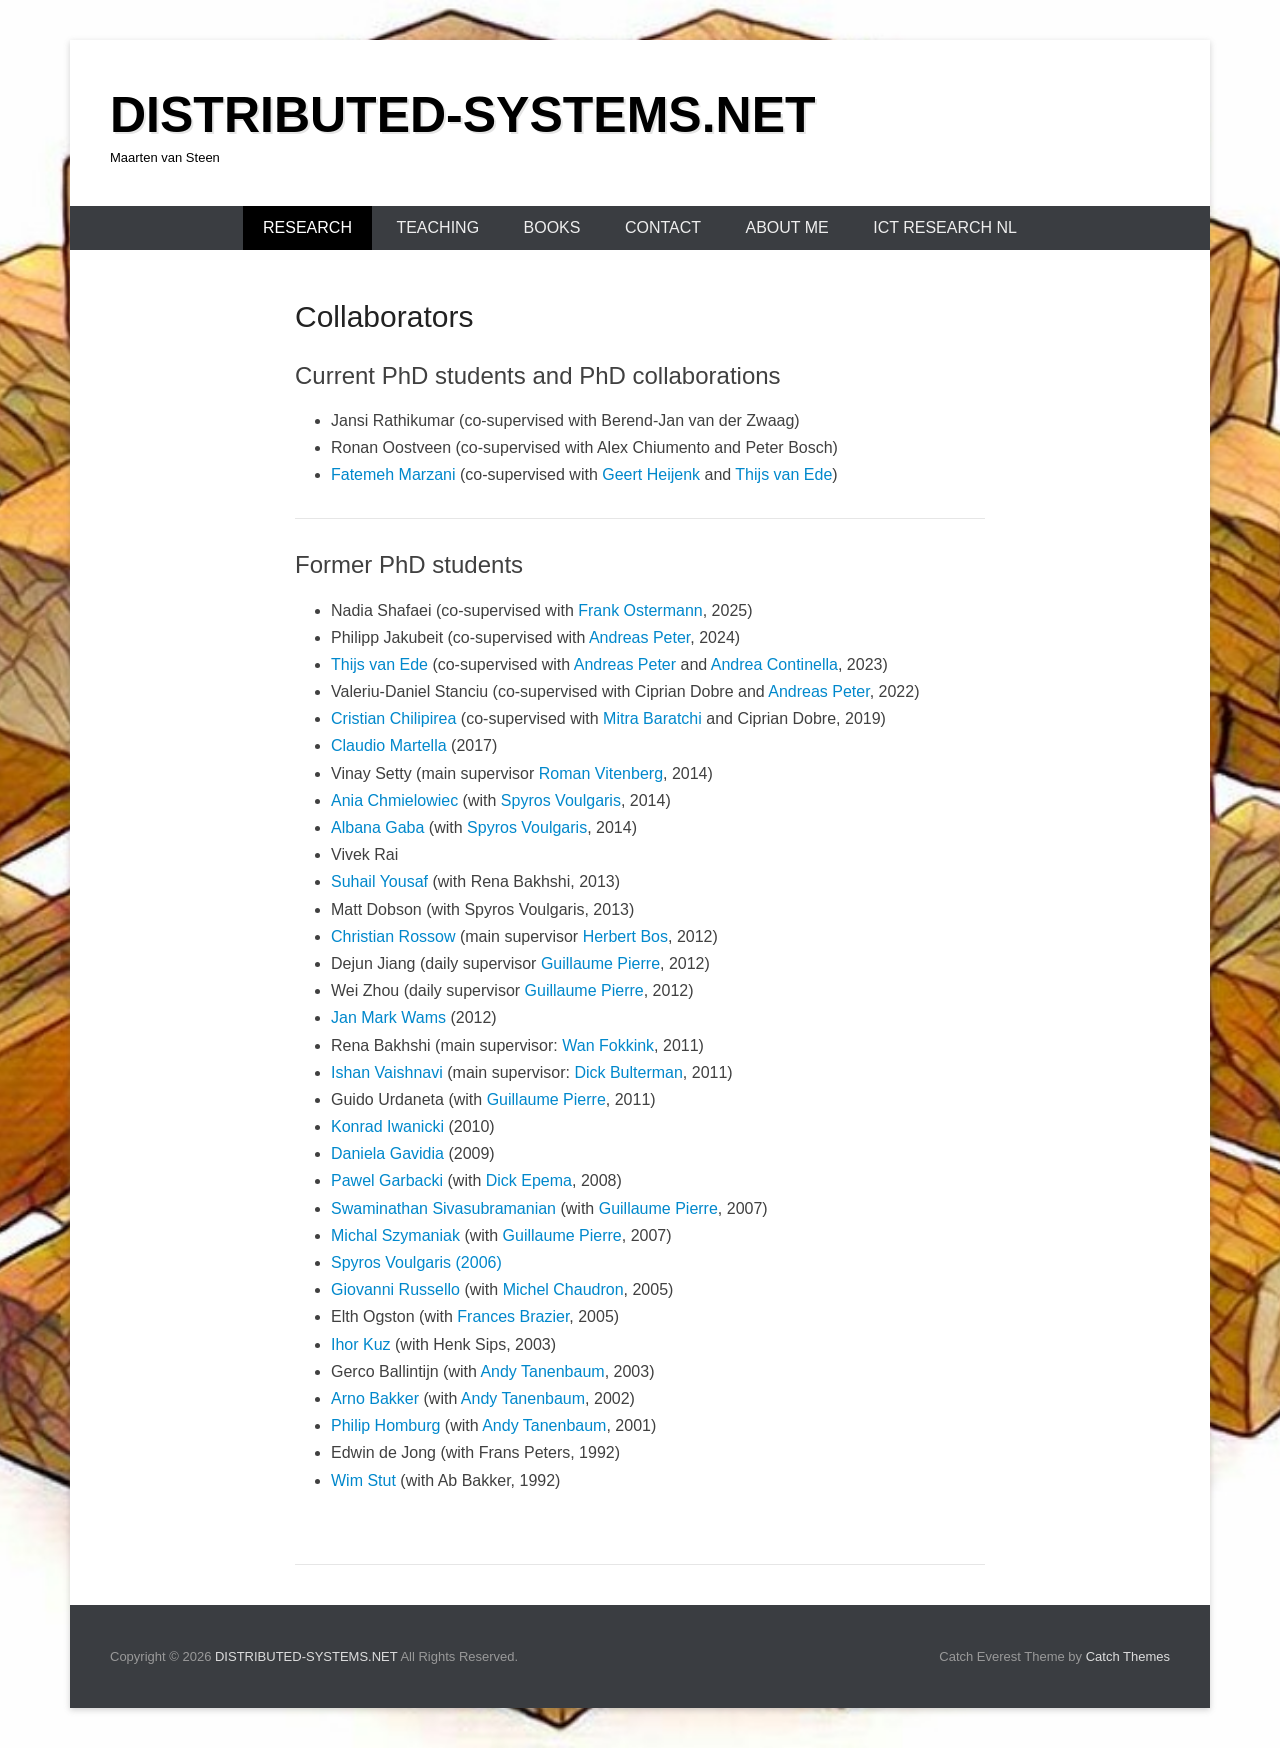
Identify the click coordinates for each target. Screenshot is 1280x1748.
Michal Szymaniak (395, 1235)
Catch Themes (1128, 1656)
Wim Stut (363, 1480)
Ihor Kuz (361, 1344)
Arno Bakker (375, 1398)
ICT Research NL (945, 227)
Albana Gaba (377, 827)
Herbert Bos (625, 936)
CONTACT (663, 227)
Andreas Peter (639, 637)
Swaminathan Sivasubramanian (443, 1208)
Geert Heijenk (651, 474)
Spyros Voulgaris (561, 800)
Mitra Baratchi (652, 718)
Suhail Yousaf (379, 881)
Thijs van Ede (783, 474)
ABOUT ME (786, 227)
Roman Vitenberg (601, 773)
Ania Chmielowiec (394, 800)
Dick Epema (529, 1180)
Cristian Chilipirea (393, 718)
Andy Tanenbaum (542, 1371)
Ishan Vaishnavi (387, 1072)
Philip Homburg (385, 1425)
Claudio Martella (389, 745)
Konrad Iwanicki (387, 1126)
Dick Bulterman (628, 1072)
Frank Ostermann (640, 610)
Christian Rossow (393, 936)
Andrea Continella (774, 664)
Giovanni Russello (395, 1289)
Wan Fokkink (608, 1045)
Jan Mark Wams (388, 1017)
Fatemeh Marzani (393, 474)
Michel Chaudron (563, 1289)
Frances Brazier (513, 1316)
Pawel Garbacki (389, 1180)
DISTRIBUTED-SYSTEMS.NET (463, 115)
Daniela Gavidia (387, 1153)
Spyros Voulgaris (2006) (416, 1262)
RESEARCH (307, 227)
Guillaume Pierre (600, 963)
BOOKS (552, 227)
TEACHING (437, 227)
